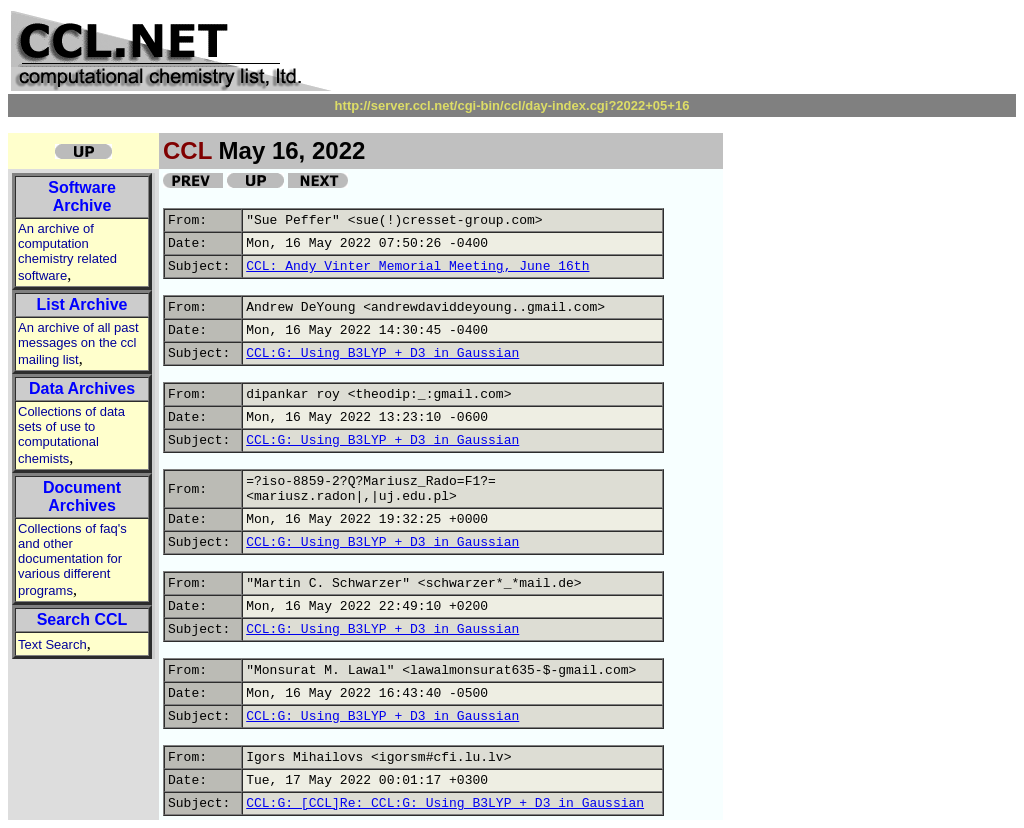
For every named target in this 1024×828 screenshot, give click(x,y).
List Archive (82, 304)
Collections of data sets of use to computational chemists (71, 435)
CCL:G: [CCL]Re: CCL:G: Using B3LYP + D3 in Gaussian (445, 803)
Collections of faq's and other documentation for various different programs (72, 559)
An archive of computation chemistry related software (67, 252)
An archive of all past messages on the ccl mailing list (78, 343)
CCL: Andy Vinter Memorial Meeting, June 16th (417, 266)
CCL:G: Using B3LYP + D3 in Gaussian (382, 353)
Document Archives (82, 496)
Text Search (52, 644)
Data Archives (82, 388)
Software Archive (82, 196)
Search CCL (82, 619)
